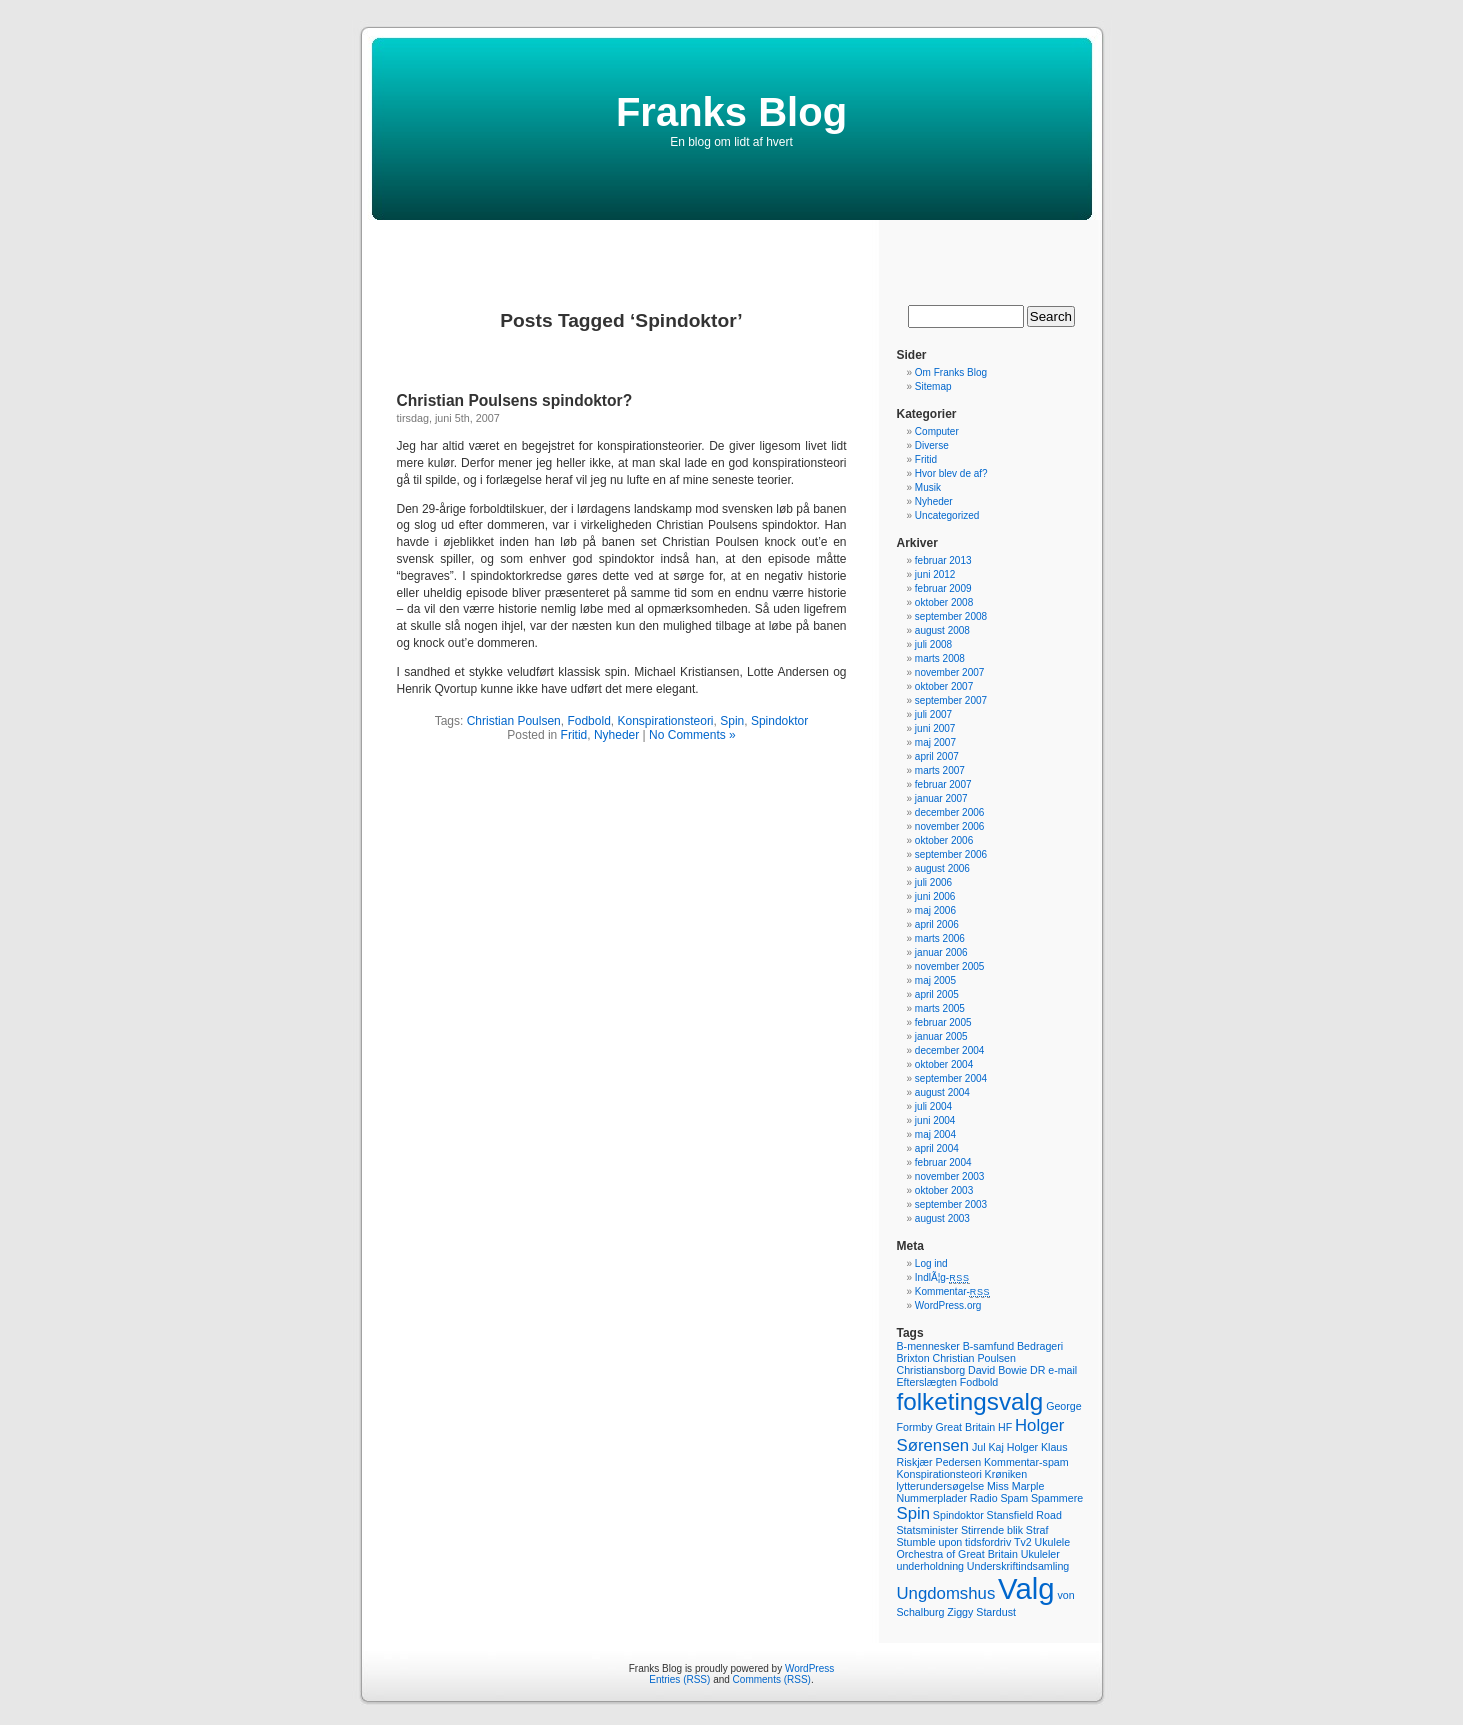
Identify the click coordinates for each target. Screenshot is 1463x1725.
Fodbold (588, 721)
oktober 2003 (944, 1190)
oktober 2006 (944, 840)
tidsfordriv (988, 1542)
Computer (937, 431)
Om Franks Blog (951, 372)
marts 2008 (940, 658)
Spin (732, 721)
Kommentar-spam (1026, 1462)
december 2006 (950, 812)
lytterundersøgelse (941, 1486)
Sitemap (933, 386)
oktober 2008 (944, 602)
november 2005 (950, 966)
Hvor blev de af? (951, 473)
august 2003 (942, 1218)
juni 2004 (935, 1120)
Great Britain (965, 1427)
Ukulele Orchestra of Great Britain (984, 1548)
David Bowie (997, 1370)
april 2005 (937, 994)
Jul (979, 1447)
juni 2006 (935, 896)
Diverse (932, 445)
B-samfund (989, 1346)
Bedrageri (1040, 1346)
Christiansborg (931, 1370)
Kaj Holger (1013, 1447)
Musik (928, 487)
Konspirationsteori (665, 721)
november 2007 (950, 672)
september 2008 (951, 616)
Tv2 (1023, 1542)
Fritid (574, 735)
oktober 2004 (944, 1064)
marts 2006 (940, 938)
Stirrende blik (992, 1530)
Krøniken (1006, 1474)
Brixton (913, 1358)
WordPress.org (948, 1305)
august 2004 (942, 1092)
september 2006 (951, 854)
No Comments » (692, 735)
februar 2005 (943, 1022)
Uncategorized (947, 515)
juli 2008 (933, 644)
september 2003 (951, 1204)
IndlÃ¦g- (942, 1277)
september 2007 (951, 700)
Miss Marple (1015, 1486)
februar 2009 (943, 588)
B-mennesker (928, 1346)
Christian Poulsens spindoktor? (515, 400)
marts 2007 (940, 770)
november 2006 (950, 826)
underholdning (931, 1566)
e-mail (1062, 1370)
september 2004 (951, 1078)
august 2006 (942, 868)
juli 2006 (933, 882)
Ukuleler (1040, 1554)
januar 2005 (941, 1036)
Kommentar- (952, 1291)
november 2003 (950, 1176)
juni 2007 (935, 728)
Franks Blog (731, 112)
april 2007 (937, 756)
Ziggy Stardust (981, 1612)
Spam (1014, 1498)
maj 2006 (935, 910)
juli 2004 (933, 1106)
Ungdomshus (946, 1593)
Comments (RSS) (772, 1679)
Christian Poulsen (514, 721)
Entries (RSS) (679, 1679)
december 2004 (950, 1050)
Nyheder (616, 735)
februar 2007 (943, 784)
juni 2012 (935, 574)
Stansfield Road (1024, 1515)
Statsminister (928, 1530)
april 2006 (937, 924)
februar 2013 (943, 560)
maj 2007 (935, 742)
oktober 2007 (944, 686)
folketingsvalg (970, 1401)
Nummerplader (932, 1498)
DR (1037, 1370)
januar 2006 (941, 952)
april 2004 (937, 1148)
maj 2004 (935, 1134)
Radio (984, 1498)
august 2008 (942, 630)
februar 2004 (943, 1162)
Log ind (931, 1263)
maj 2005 (935, 980)
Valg (1026, 1588)
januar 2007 (941, 798)
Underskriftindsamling (1018, 1566)
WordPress (809, 1668)
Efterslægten (927, 1382)
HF (1005, 1427)
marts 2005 (940, 1008)
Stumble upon (930, 1542)
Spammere (1057, 1498)
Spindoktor (779, 721)
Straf (1037, 1530)
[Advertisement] (732, 250)
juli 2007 (933, 714)
